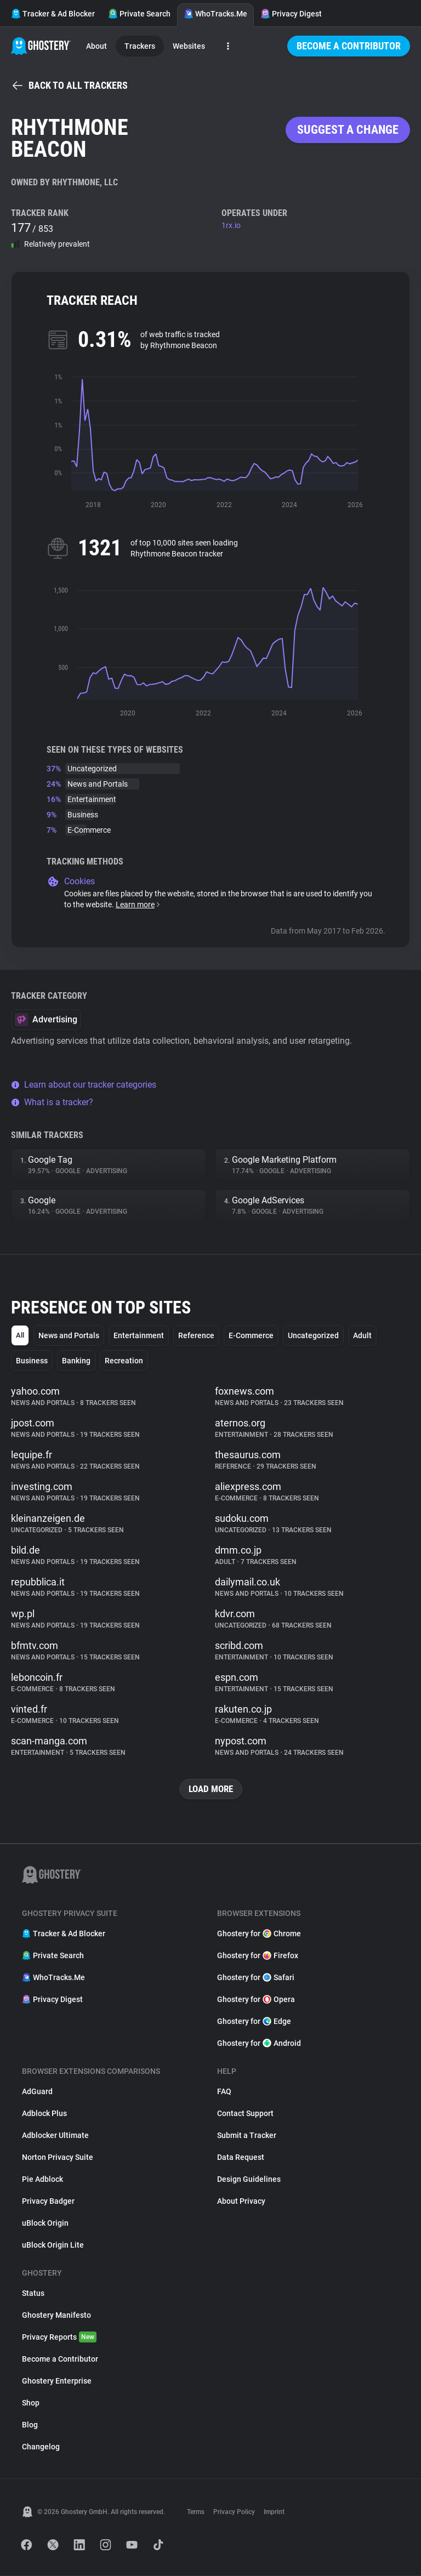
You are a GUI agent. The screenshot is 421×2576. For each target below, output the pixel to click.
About (96, 46)
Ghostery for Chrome (259, 1934)
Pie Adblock (42, 2179)
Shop (30, 2403)
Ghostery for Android (259, 2043)
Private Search (139, 14)
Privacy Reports (59, 2337)
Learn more (138, 904)
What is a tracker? (52, 1102)
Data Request (240, 2157)
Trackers (139, 46)
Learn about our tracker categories (83, 1084)
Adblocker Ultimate (55, 2135)
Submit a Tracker (246, 2135)
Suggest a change (348, 130)
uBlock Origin (45, 2223)
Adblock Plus (44, 2113)
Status (33, 2293)
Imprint (274, 2512)
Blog (30, 2425)
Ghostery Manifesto (56, 2315)
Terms (195, 2512)
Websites (189, 46)
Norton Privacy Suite (57, 2157)
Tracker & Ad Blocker (53, 14)
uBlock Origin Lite (53, 2245)
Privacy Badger (48, 2201)
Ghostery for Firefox (257, 1956)
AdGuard (37, 2092)
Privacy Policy (234, 2512)
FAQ (224, 2092)
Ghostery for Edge (254, 2021)
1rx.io (231, 225)
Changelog (41, 2447)
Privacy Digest (291, 14)
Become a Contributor (349, 46)
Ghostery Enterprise (57, 2381)
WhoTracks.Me (215, 14)
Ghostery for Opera (256, 1999)
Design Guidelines (249, 2179)
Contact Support (245, 2113)
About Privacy (241, 2201)
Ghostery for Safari (255, 1978)
